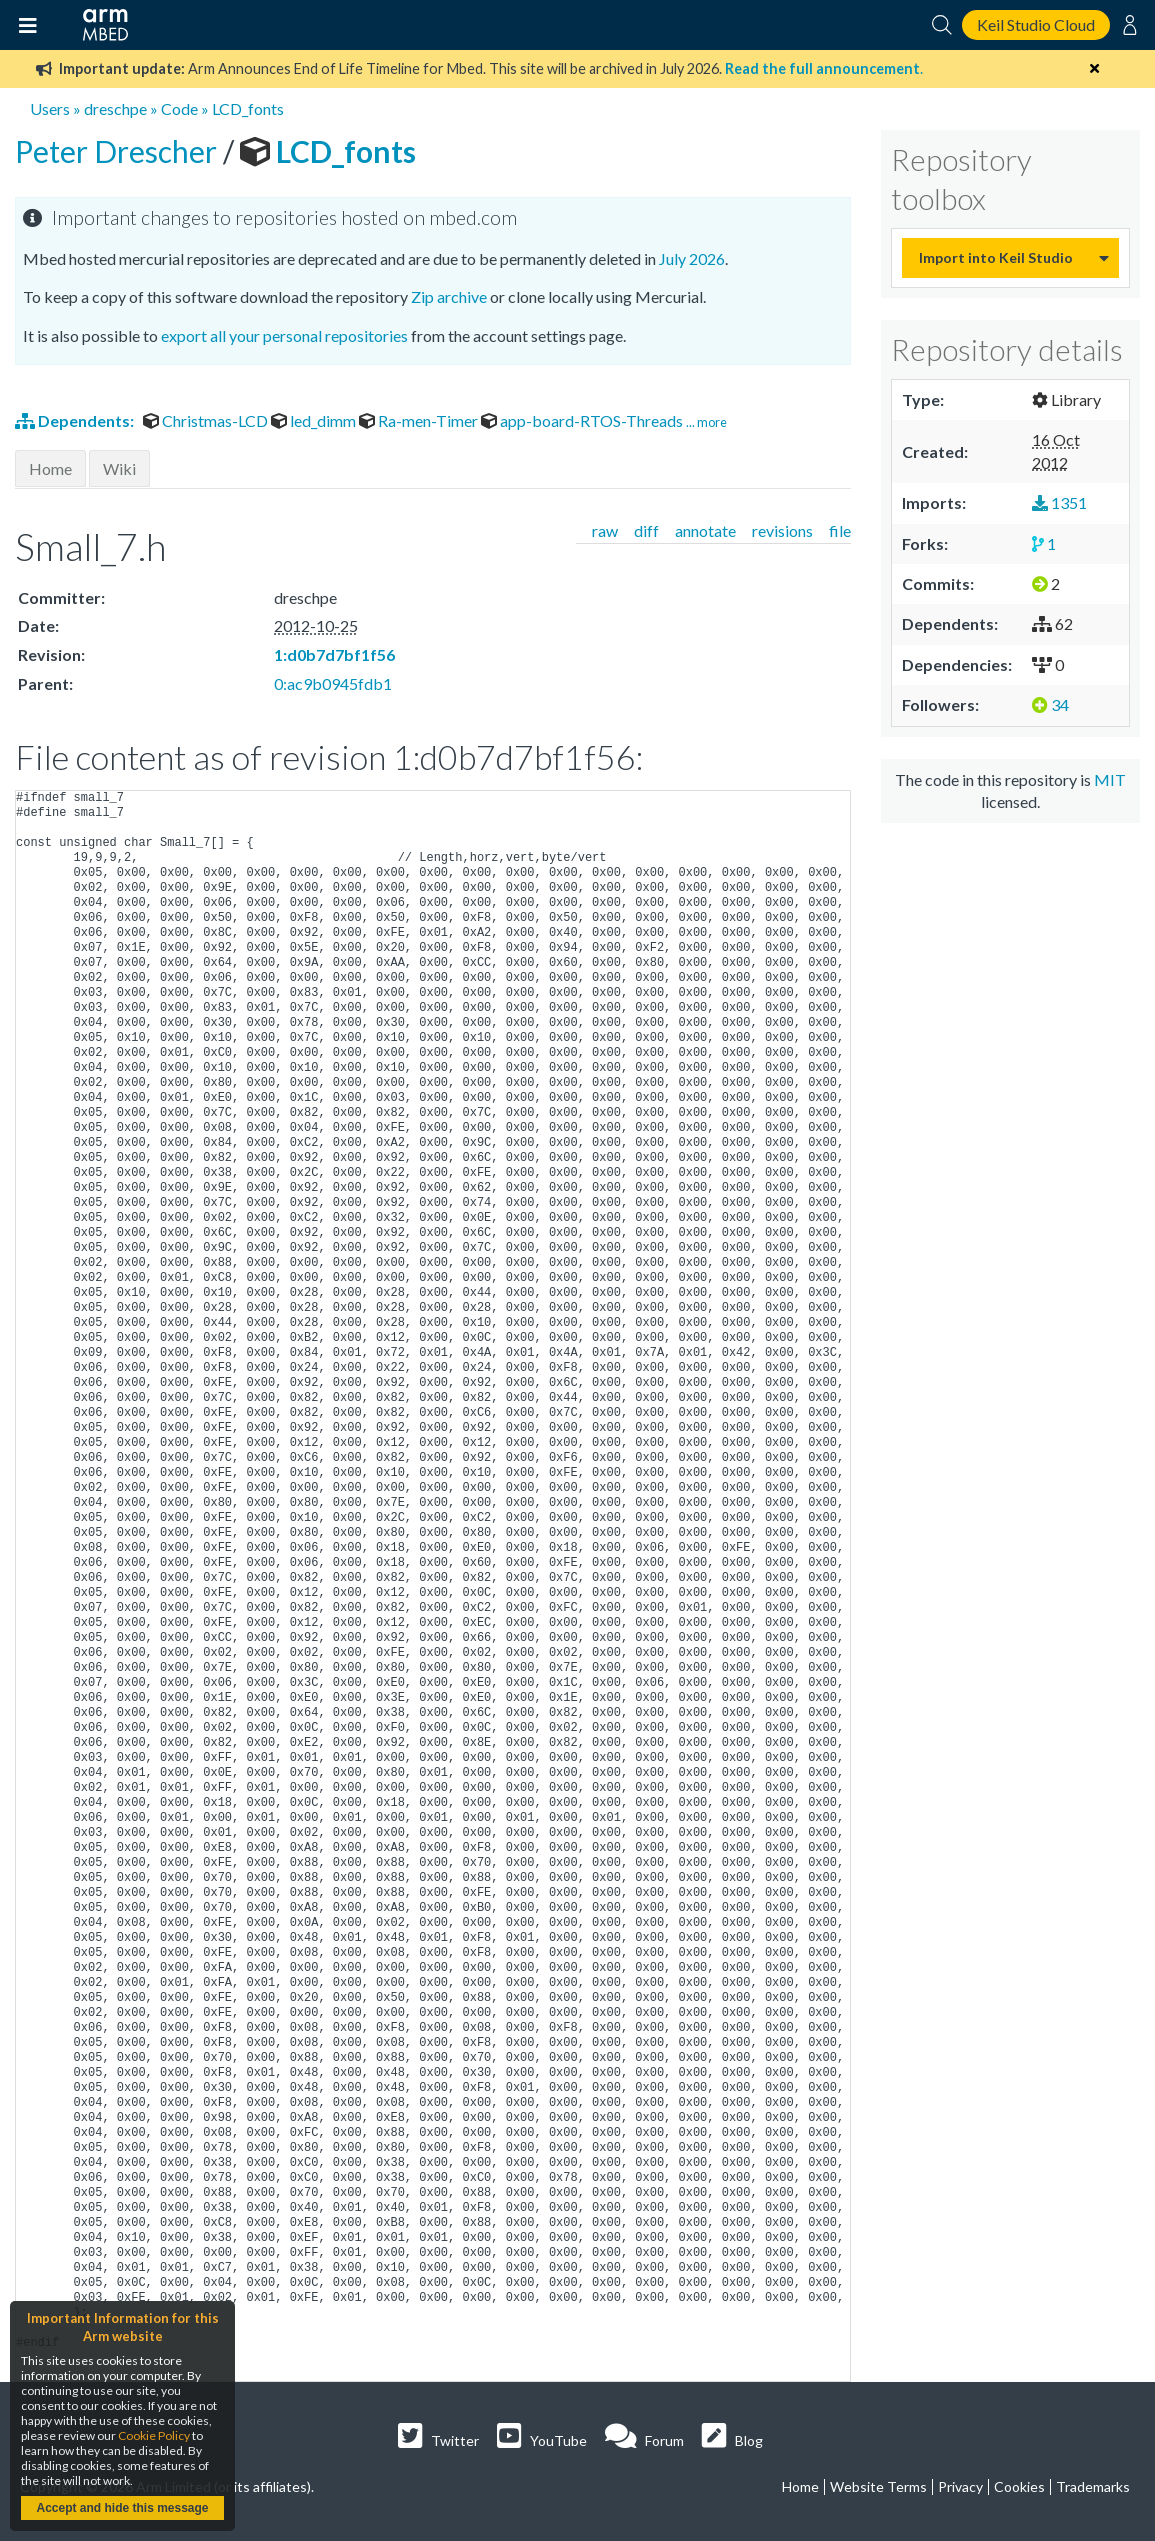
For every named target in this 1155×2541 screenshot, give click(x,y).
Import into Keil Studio (996, 257)
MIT (1110, 779)
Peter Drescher (119, 151)
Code (179, 108)
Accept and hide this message (122, 2508)
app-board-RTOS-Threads (583, 420)
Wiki (119, 468)
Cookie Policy (154, 2435)
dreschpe (115, 108)
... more (706, 422)
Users (50, 108)
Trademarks (1093, 2486)
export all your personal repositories (284, 335)
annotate (705, 530)
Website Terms (878, 2486)
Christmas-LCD (207, 420)
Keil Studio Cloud (1036, 24)
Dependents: (76, 420)
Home (50, 468)
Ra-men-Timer (420, 420)
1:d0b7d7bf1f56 (334, 654)
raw (605, 530)
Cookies (1019, 2486)
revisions (782, 530)
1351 (1059, 502)
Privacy (960, 2486)
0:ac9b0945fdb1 (333, 683)
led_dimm (315, 420)
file (840, 530)
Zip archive (449, 296)
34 (1050, 704)
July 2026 (692, 258)
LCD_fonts (248, 108)
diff (646, 530)
